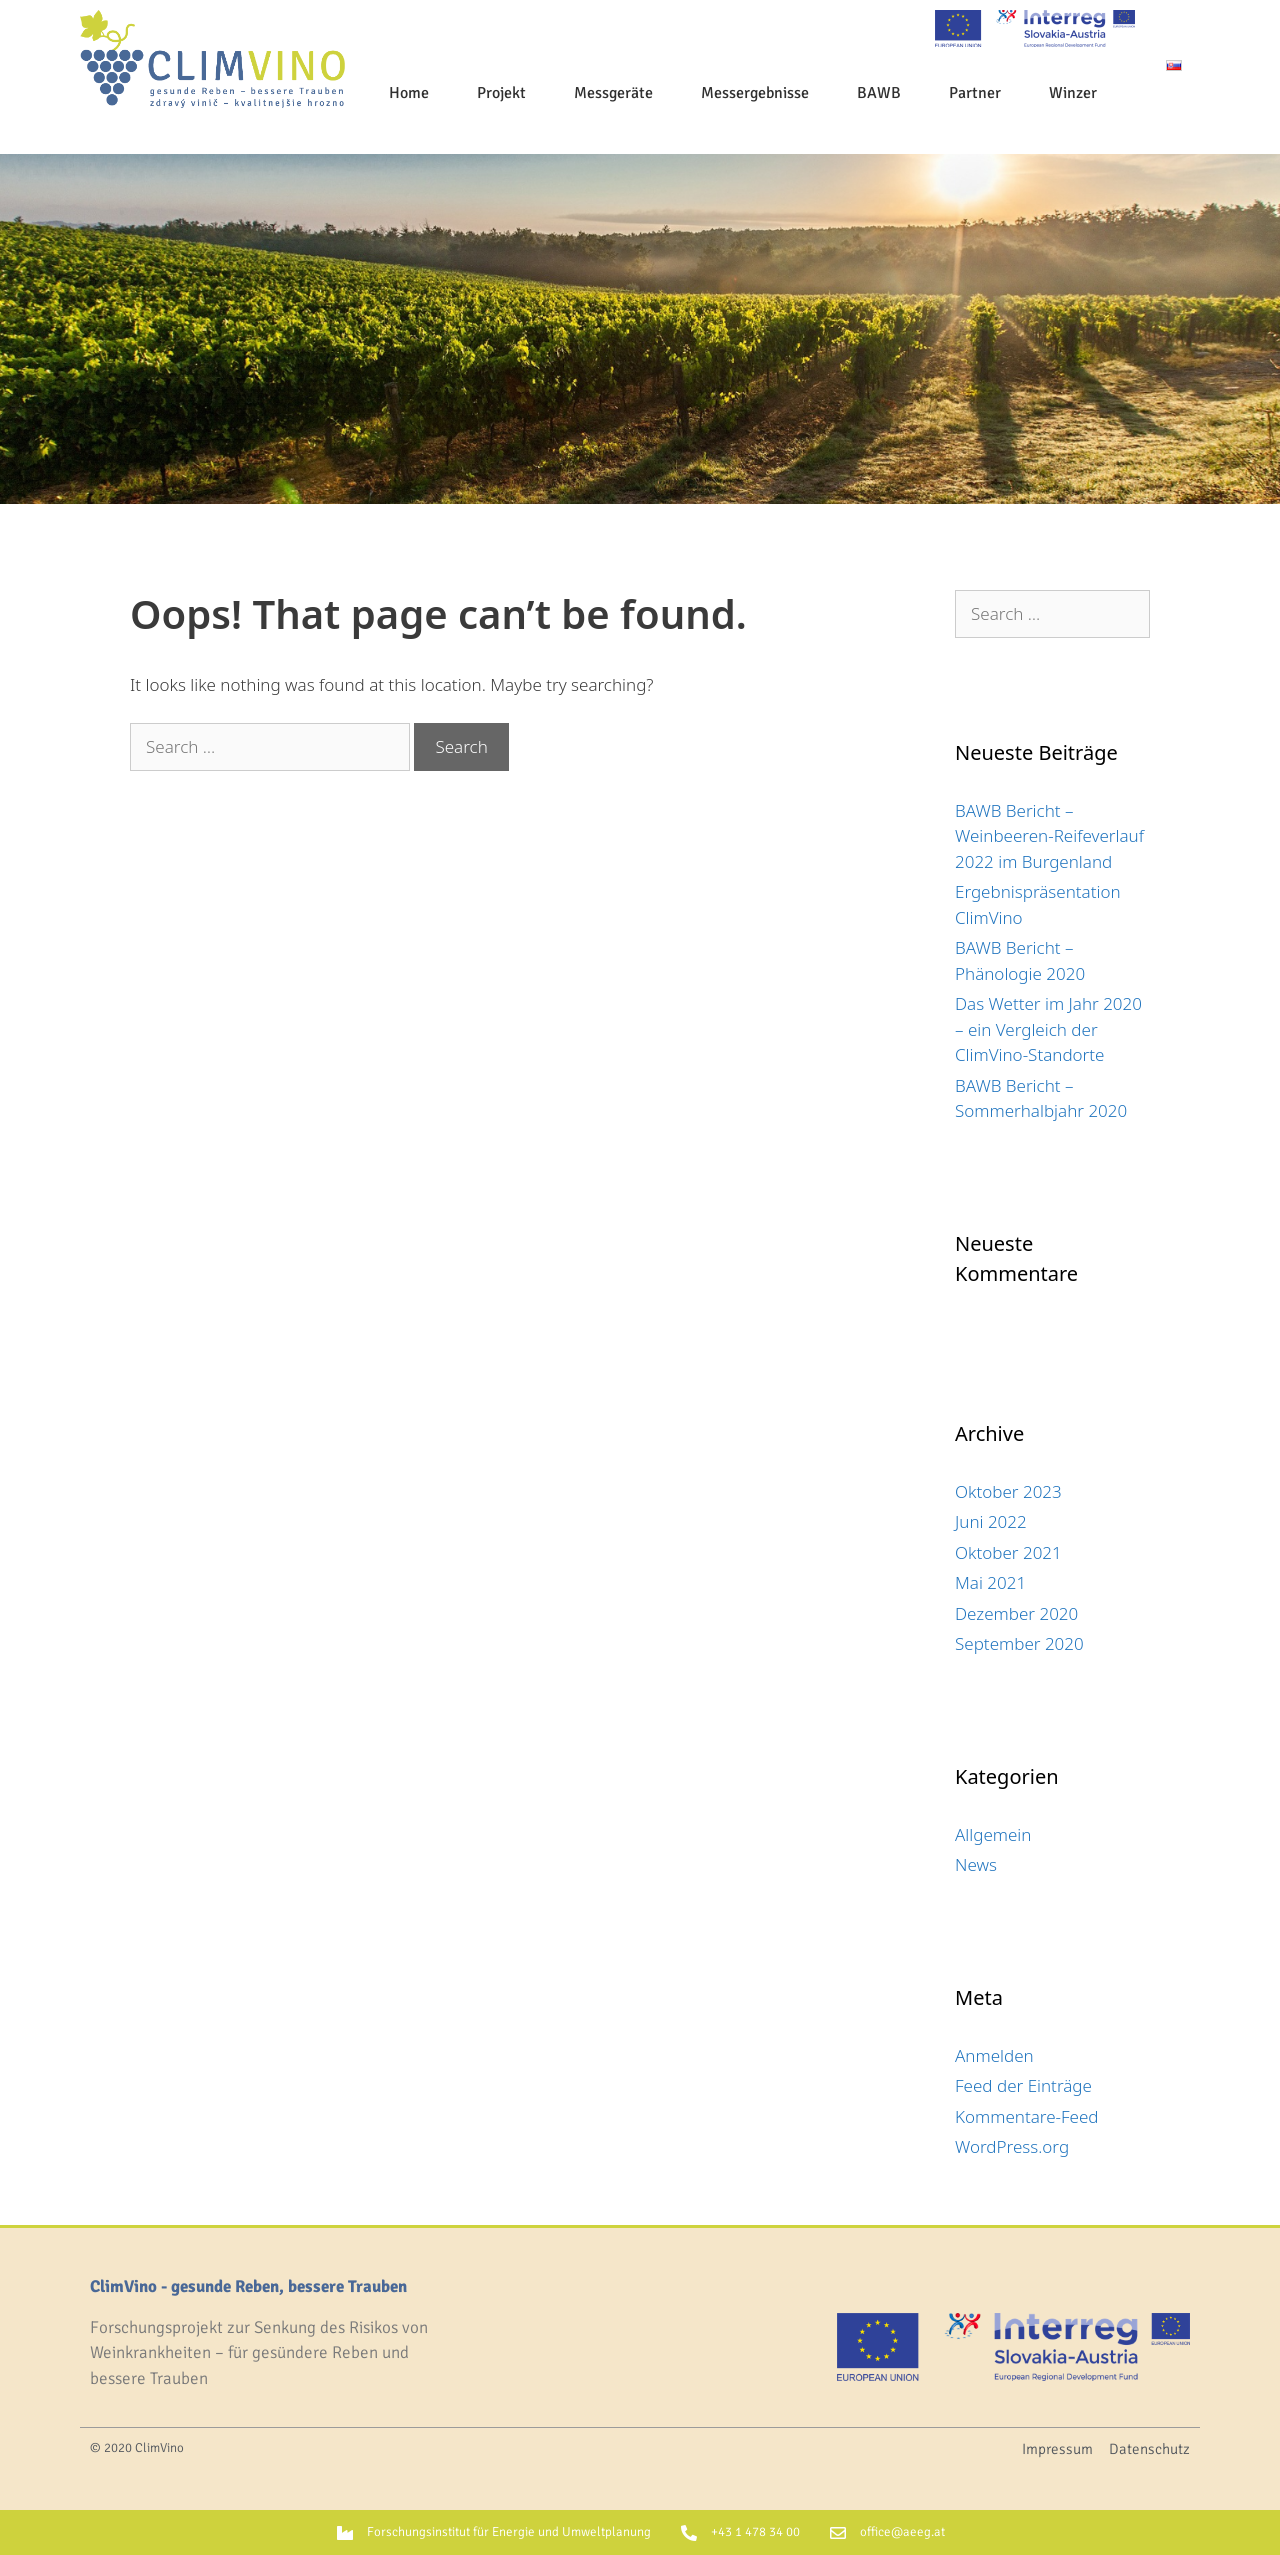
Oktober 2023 (1008, 1491)
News (976, 1864)
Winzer (1073, 93)
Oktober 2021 (1008, 1552)
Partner (975, 93)
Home (409, 93)
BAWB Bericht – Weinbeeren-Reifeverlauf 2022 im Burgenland (1049, 836)
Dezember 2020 (1016, 1613)
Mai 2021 (990, 1582)
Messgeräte (613, 93)
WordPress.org (1012, 2146)
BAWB (879, 93)
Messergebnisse (755, 93)
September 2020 (1019, 1643)
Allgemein (993, 1834)
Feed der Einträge (1023, 2085)
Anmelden (994, 2055)
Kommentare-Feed (1027, 2116)
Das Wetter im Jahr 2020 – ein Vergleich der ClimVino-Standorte (1048, 1029)
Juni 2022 (991, 1521)
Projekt (501, 93)
